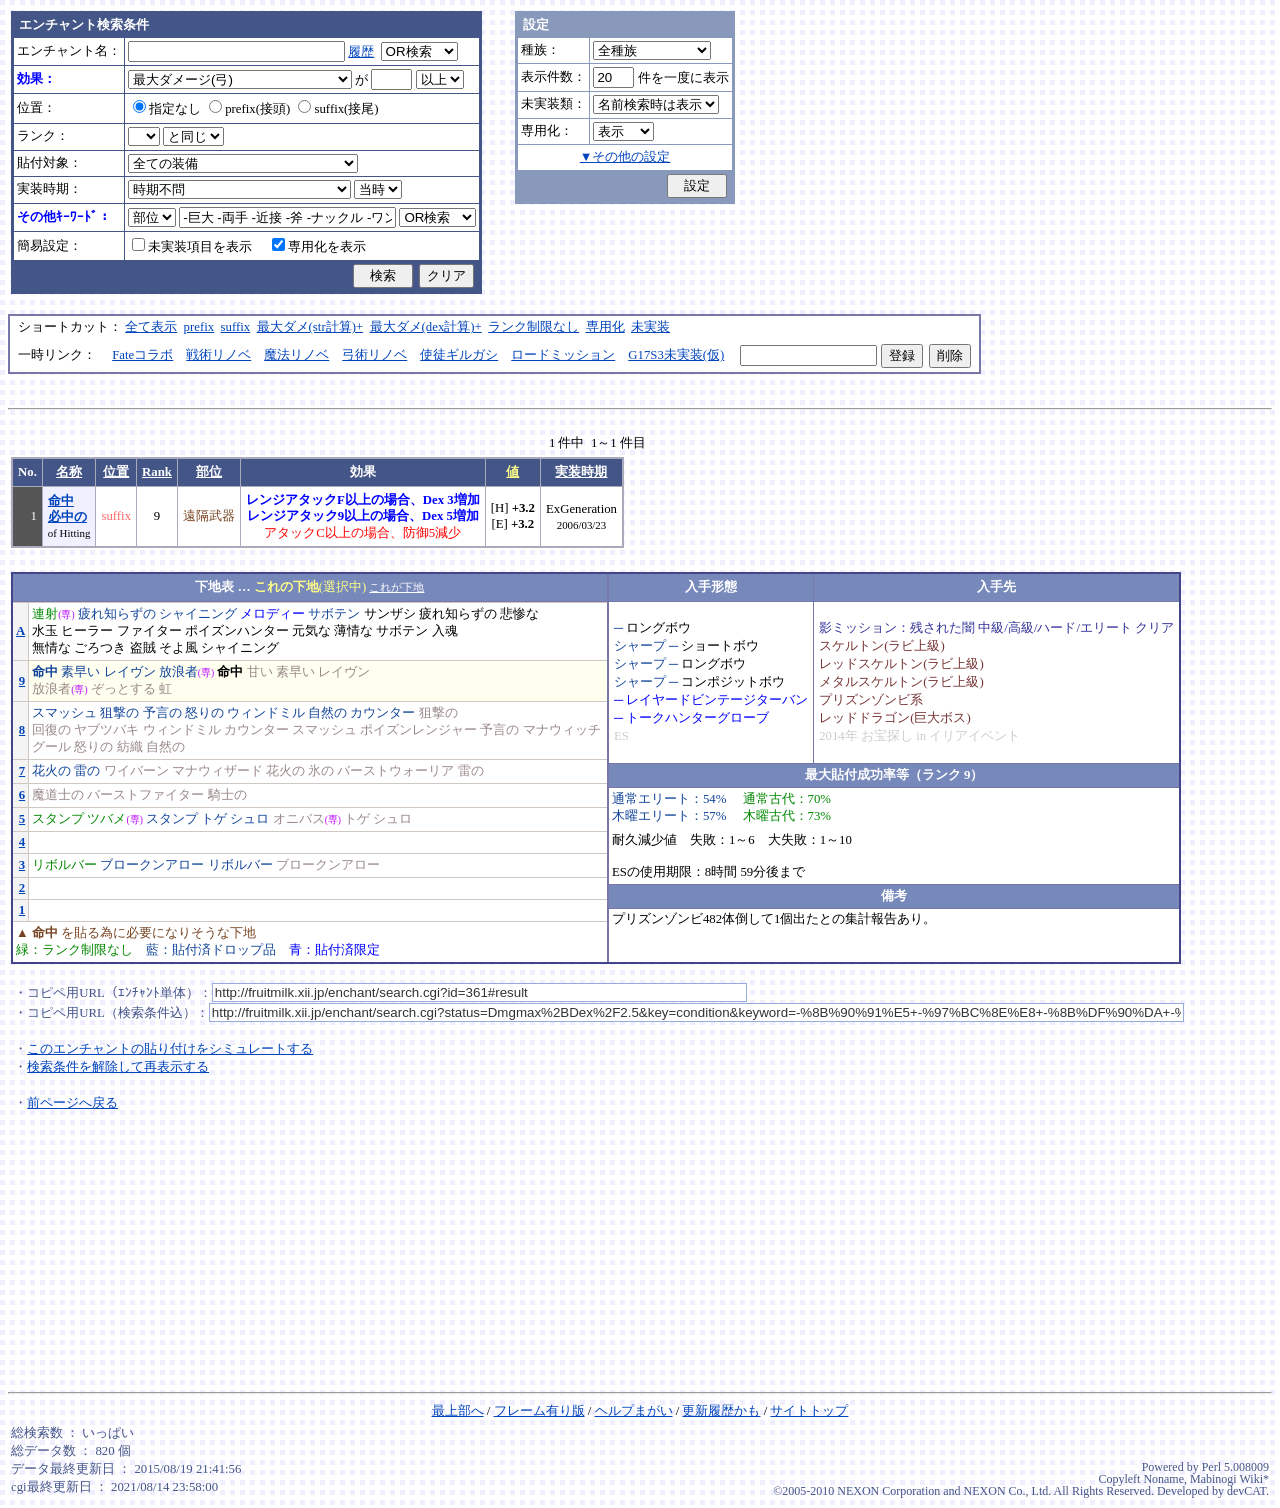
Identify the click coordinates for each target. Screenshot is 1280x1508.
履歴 (361, 52)
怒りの (204, 713)
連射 (45, 614)
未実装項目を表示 (192, 247)
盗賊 (143, 648)
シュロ (249, 819)
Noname (1163, 1479)
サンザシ (390, 614)
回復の (51, 730)
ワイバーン (136, 771)
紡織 (130, 747)
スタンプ (58, 819)
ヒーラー (87, 631)
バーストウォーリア (395, 771)
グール (51, 747)
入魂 (445, 631)
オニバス (299, 819)
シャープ (640, 646)
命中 (45, 672)
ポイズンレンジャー (418, 730)
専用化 (605, 327)
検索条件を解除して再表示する (118, 1067)
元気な (311, 631)
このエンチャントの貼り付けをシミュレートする (170, 1049)
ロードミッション (563, 355)
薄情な (353, 631)
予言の (162, 713)
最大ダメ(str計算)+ (310, 327)
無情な (51, 648)
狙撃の (119, 713)
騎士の (227, 795)
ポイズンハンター (237, 631)
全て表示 (151, 327)
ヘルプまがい (634, 1411)
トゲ (214, 819)
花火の (51, 771)
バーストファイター (145, 795)
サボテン (334, 614)
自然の (327, 713)
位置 (116, 472)
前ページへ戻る (72, 1103)
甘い (260, 672)
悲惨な (519, 614)
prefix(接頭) (249, 109)
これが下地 (396, 587)
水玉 (45, 631)
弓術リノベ (374, 355)
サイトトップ (809, 1411)
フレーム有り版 (539, 1411)
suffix (236, 327)
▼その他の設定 (625, 157)
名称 (69, 472)
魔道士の (58, 795)
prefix (199, 327)
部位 (209, 472)
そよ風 (178, 648)
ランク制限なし (533, 327)
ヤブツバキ (106, 730)
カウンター (382, 713)
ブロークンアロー (152, 865)
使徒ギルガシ (459, 355)
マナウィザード (217, 771)
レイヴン (130, 672)
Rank (157, 472)
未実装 (650, 327)
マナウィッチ (562, 730)
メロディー (272, 614)
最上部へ (458, 1411)
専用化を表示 (319, 247)
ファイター (149, 631)
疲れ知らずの (117, 614)
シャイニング (198, 614)
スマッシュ (64, 713)
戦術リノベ (218, 355)
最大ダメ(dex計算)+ (426, 327)
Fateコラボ (142, 355)
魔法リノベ (296, 355)
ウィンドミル (266, 713)
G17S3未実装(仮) (676, 355)
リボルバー (64, 865)
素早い (80, 672)
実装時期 (581, 472)
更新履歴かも (721, 1411)
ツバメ (106, 819)
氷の (321, 771)
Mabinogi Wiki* (1229, 1479)
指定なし (167, 109)
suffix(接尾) (338, 109)
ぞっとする (123, 689)
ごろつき (100, 648)
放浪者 (178, 672)
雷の (87, 771)
